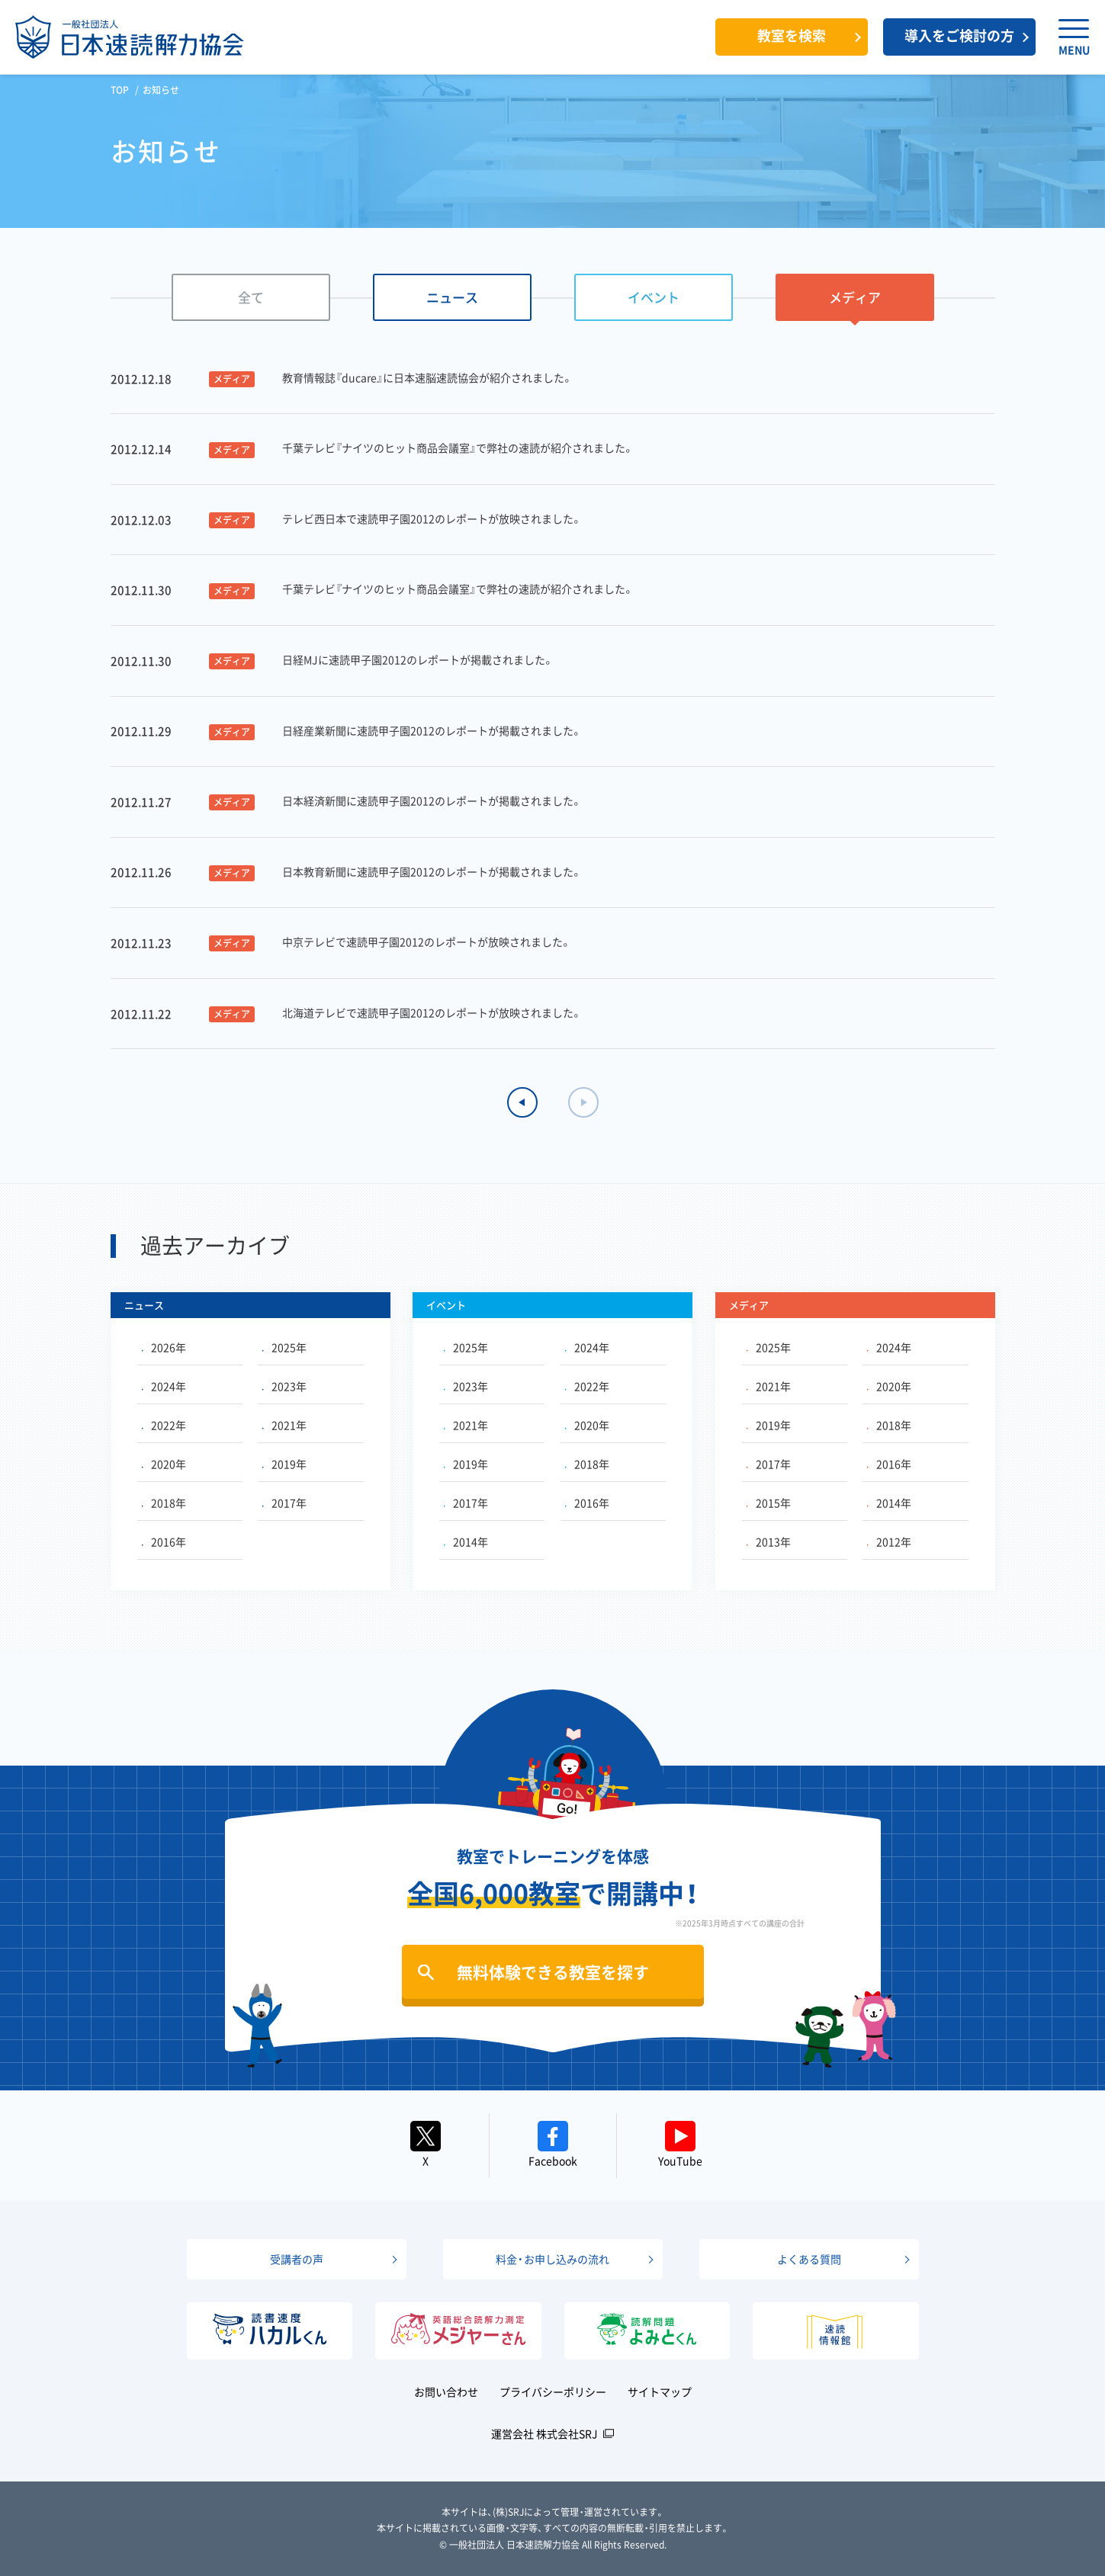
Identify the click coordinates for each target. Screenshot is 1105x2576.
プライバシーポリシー (552, 2391)
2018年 (164, 1502)
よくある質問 (809, 2258)
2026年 (164, 1347)
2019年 (284, 1463)
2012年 (889, 1541)
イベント (653, 296)
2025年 (284, 1347)
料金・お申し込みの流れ (552, 2258)
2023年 (284, 1386)
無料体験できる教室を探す (553, 1972)
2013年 (769, 1541)
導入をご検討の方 (959, 35)
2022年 (164, 1424)
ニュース (452, 296)
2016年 (164, 1541)
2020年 (164, 1463)
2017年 (284, 1502)
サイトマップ (660, 2391)
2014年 (466, 1541)
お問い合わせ (446, 2391)
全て (251, 296)
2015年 (769, 1502)
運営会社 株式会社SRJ (544, 2433)
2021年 (284, 1424)
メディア (855, 296)
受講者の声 (296, 2258)
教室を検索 (791, 35)
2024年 (164, 1386)
